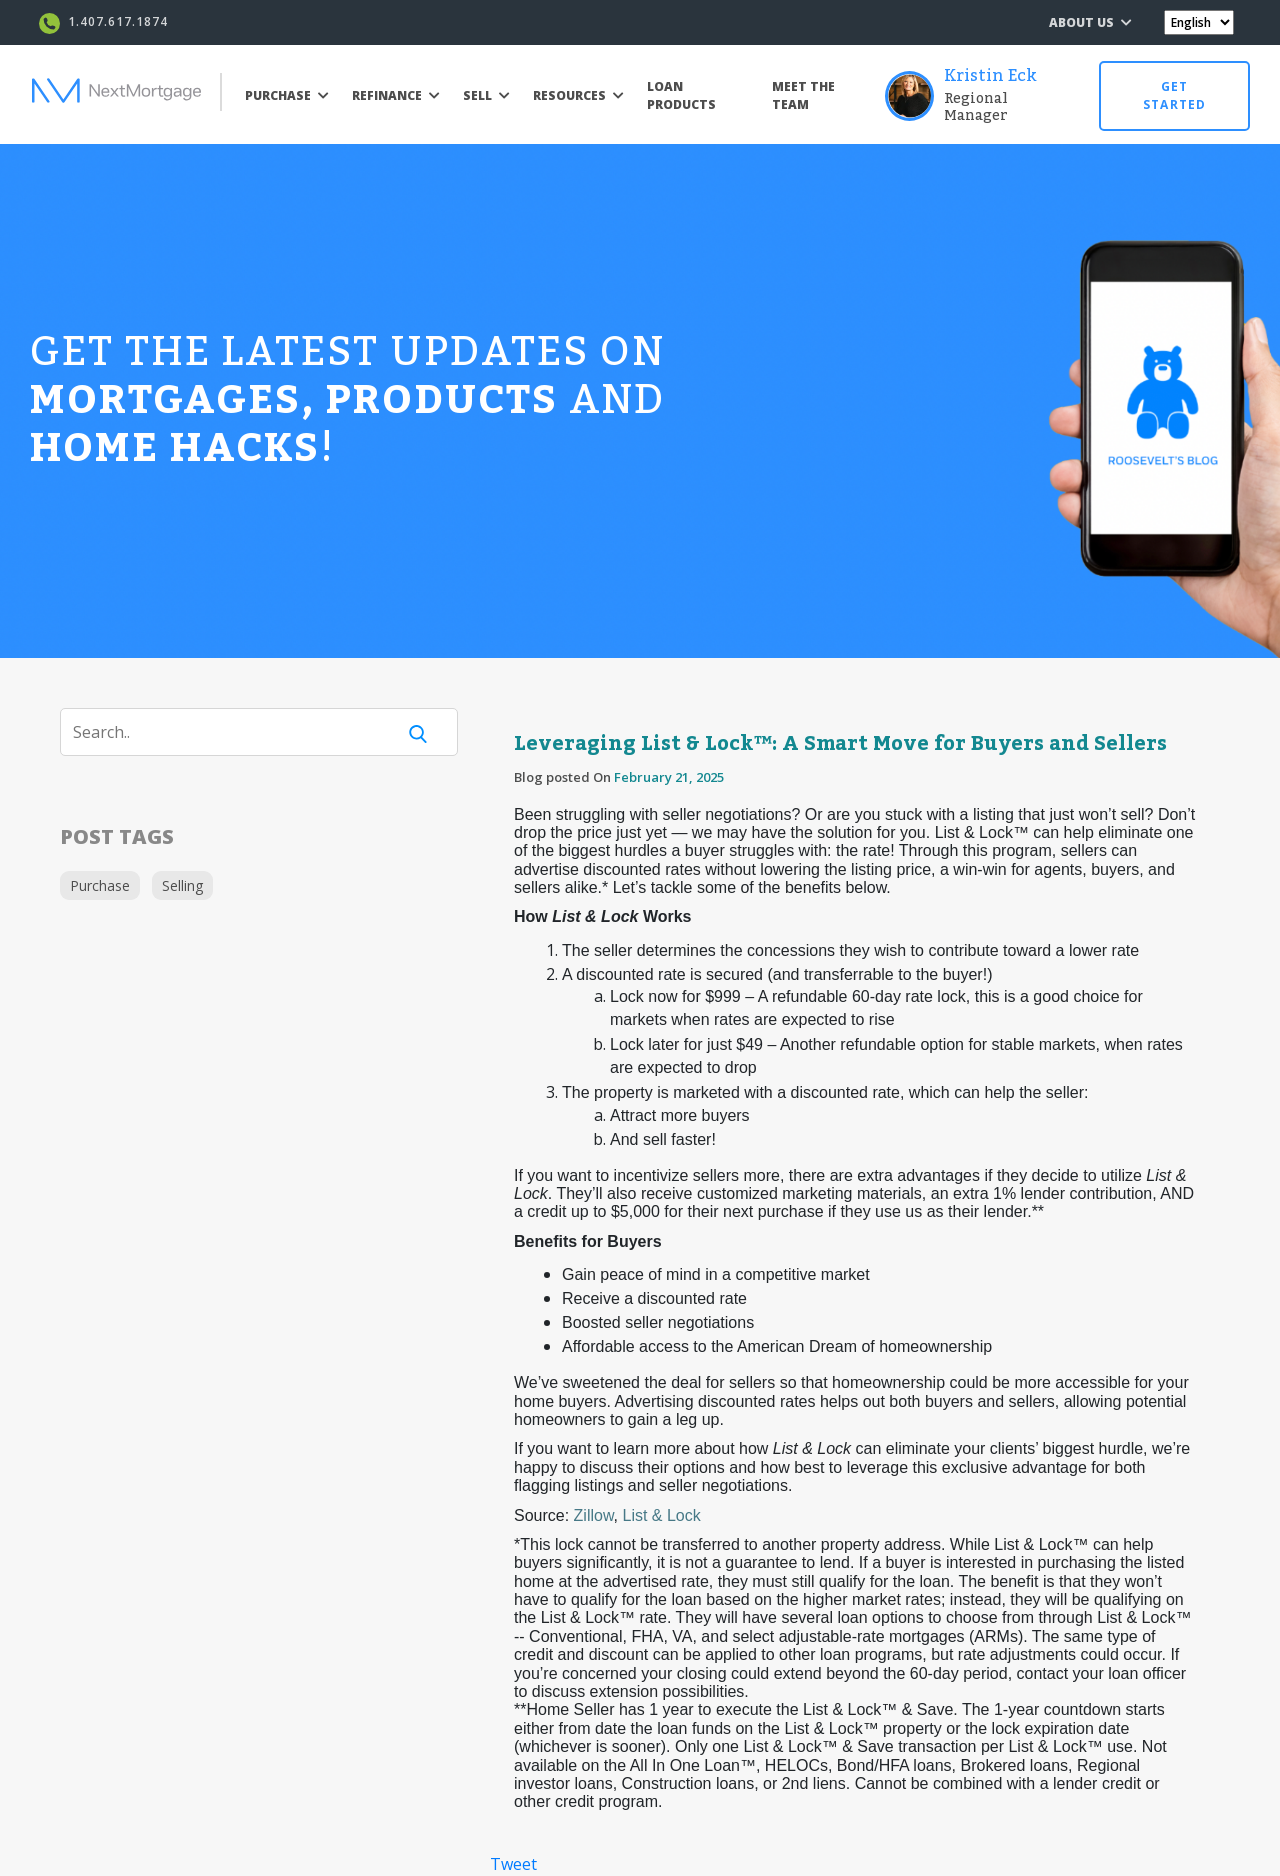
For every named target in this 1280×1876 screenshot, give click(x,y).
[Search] (240, 732)
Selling (182, 885)
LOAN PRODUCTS (681, 95)
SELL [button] (486, 95)
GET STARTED (1174, 95)
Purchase (100, 885)
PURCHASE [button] (287, 95)
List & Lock (662, 1515)
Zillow (594, 1515)
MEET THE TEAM (803, 95)
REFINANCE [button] (396, 95)
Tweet (513, 1864)
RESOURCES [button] (578, 95)
